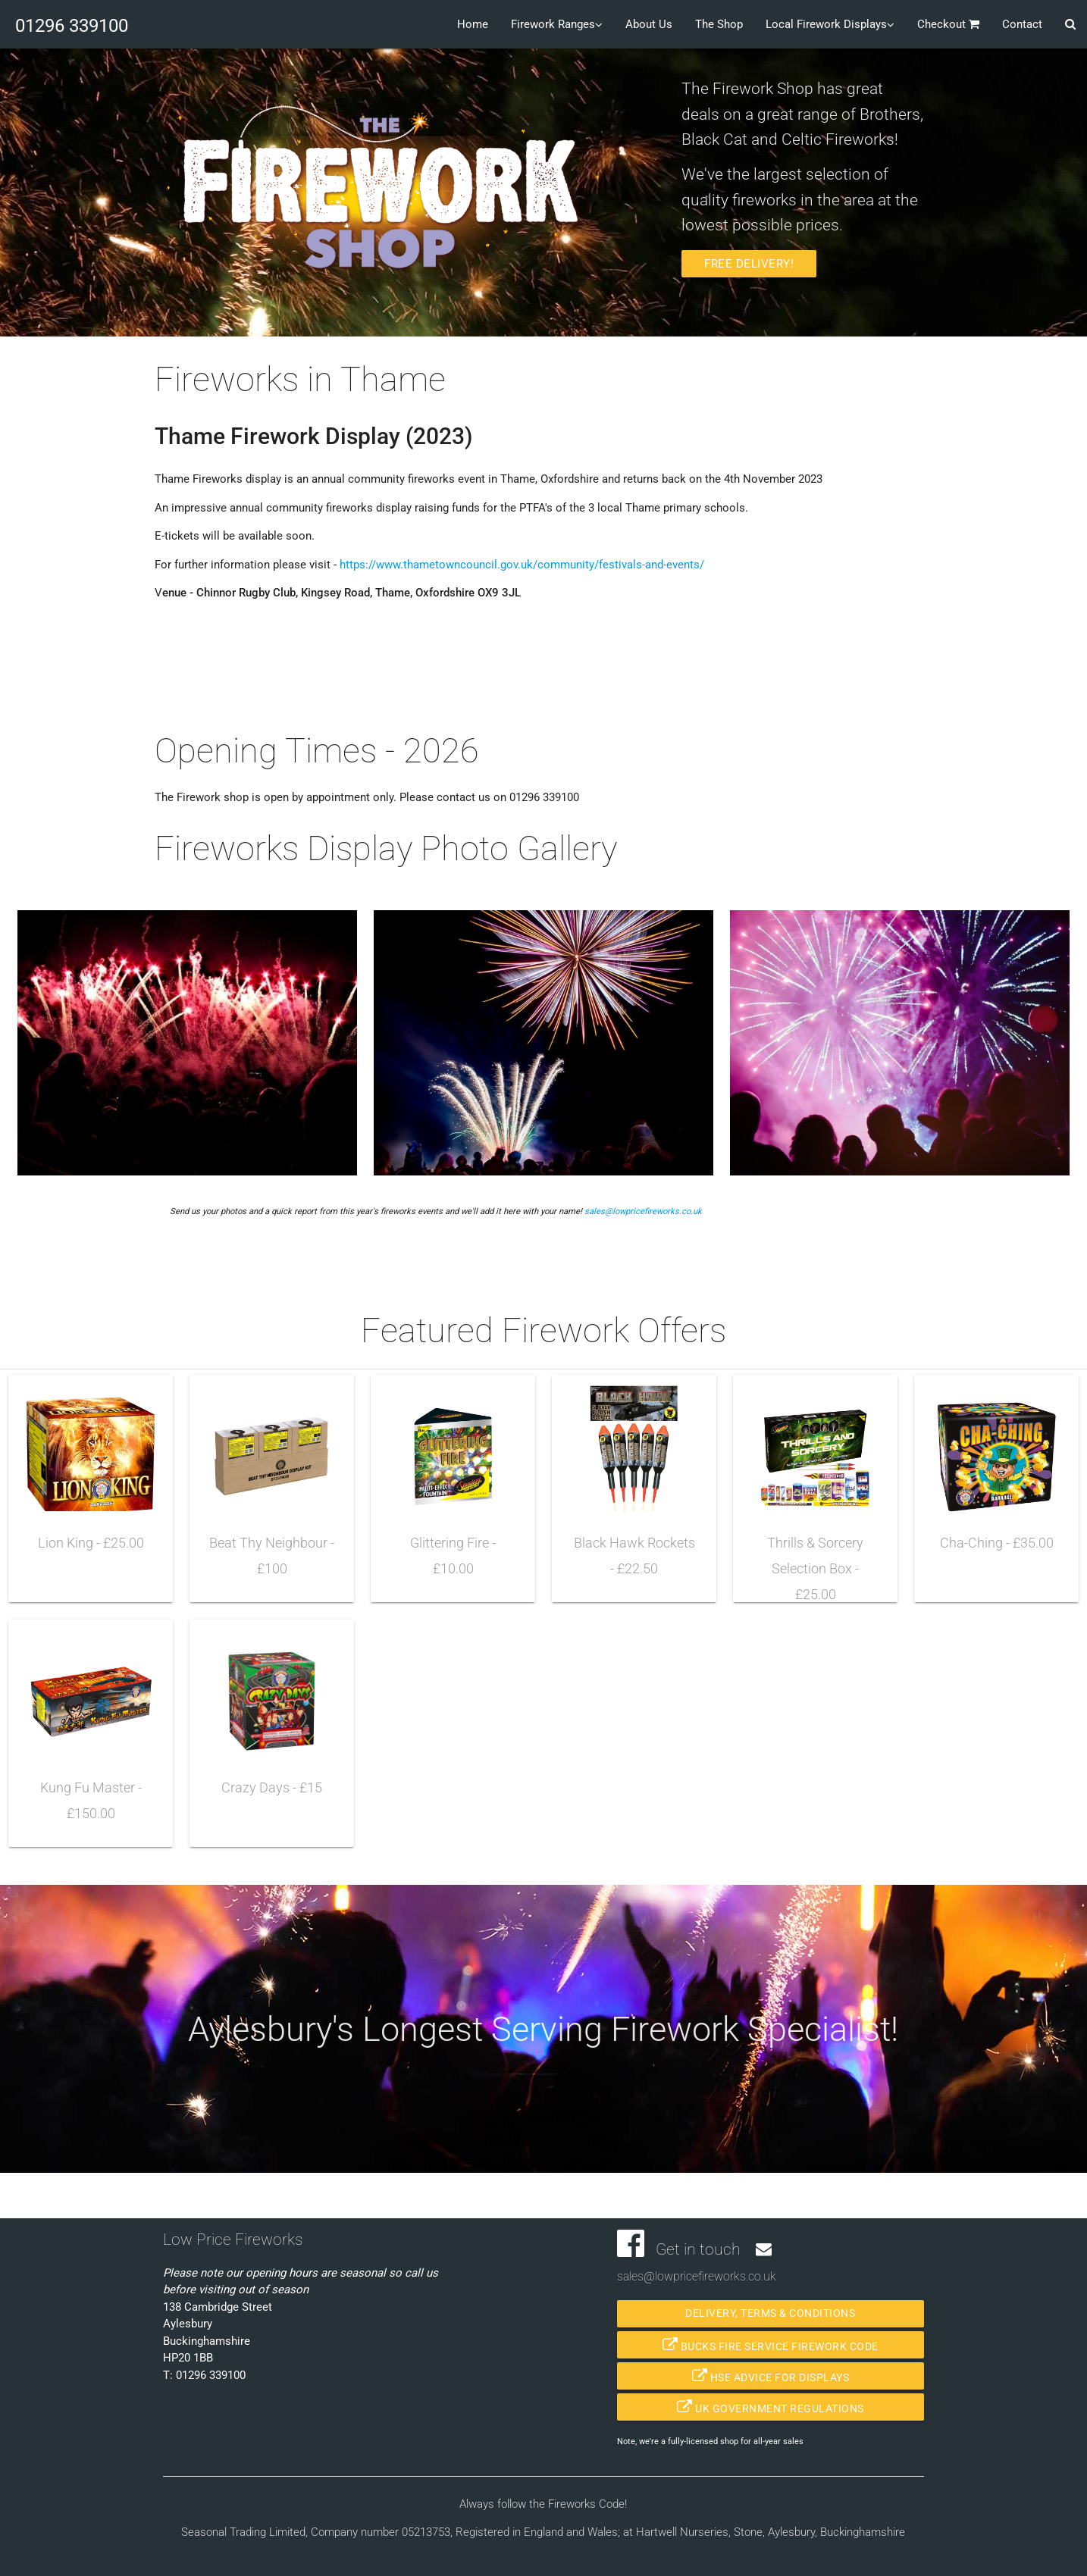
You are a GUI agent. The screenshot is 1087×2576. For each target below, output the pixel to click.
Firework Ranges (557, 23)
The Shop (719, 24)
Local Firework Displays (830, 23)
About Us (648, 24)
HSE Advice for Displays (770, 2376)
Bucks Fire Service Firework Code (770, 2344)
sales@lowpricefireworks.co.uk (643, 1211)
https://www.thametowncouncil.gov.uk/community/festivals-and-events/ (522, 564)
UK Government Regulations (771, 2407)
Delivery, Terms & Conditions (770, 2314)
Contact (1022, 24)
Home (472, 24)
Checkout (948, 22)
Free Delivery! (749, 264)
